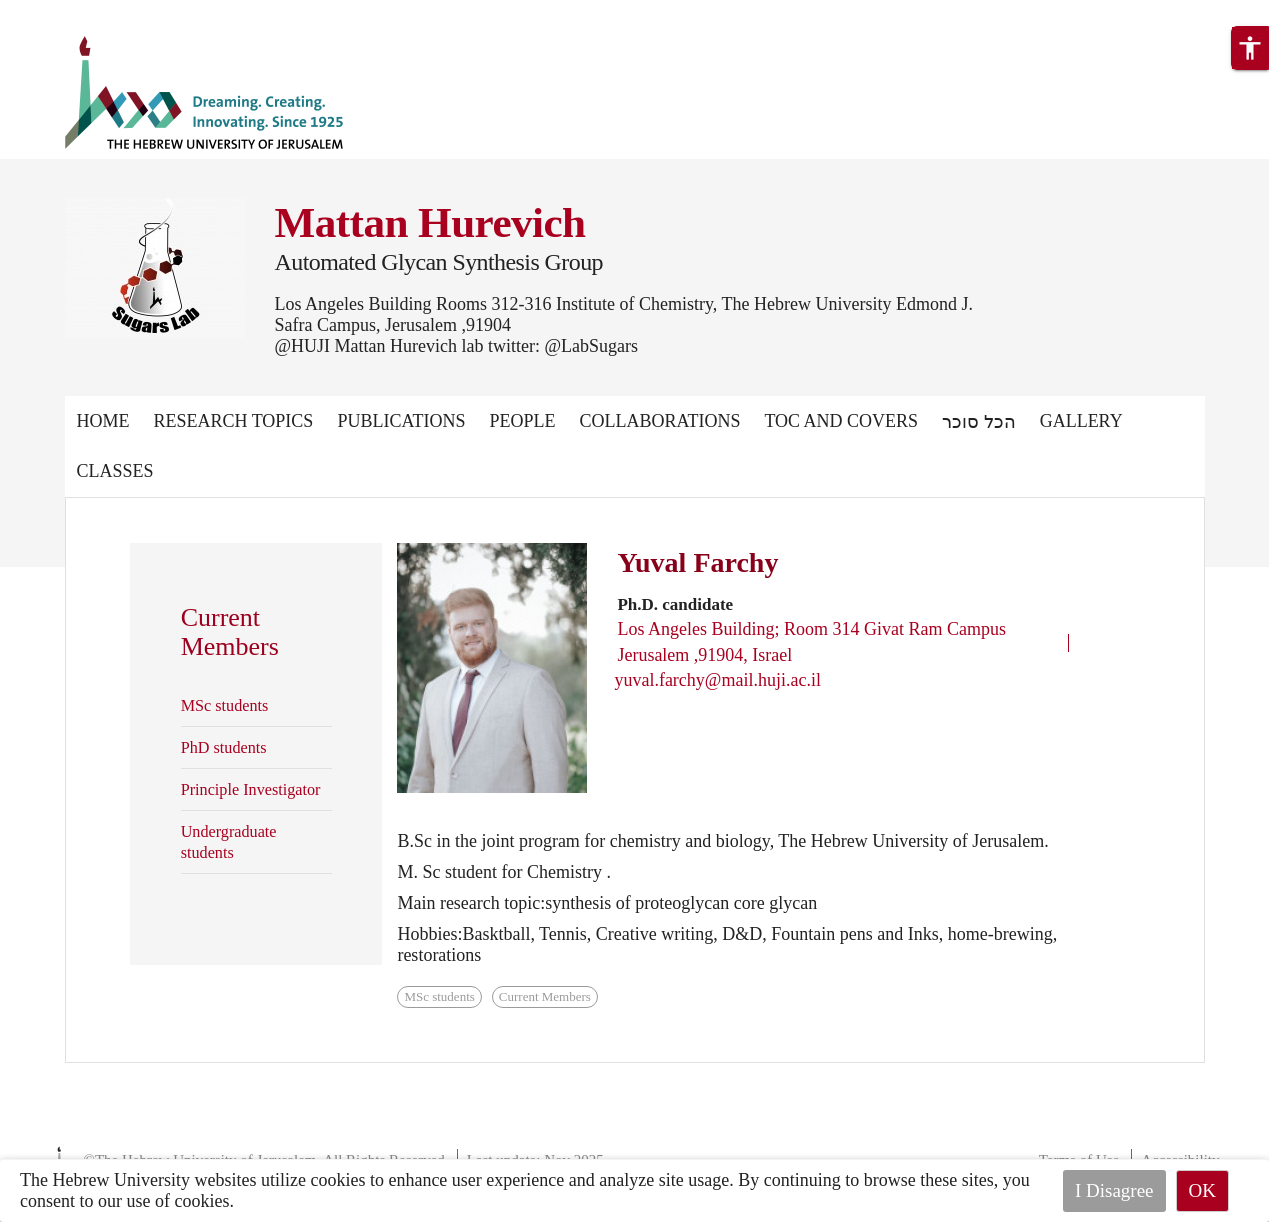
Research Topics (234, 421)
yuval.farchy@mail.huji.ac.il (717, 680)
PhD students (224, 748)
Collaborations (659, 421)
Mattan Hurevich (430, 222)
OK (1202, 1190)
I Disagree (1114, 1190)
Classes (115, 471)
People (522, 421)
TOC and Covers (841, 421)
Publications (401, 421)
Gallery (1081, 421)
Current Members (545, 996)
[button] (1250, 48)
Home (103, 421)
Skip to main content (74, 12)
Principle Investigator (251, 790)
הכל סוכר (979, 422)
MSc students (225, 706)
